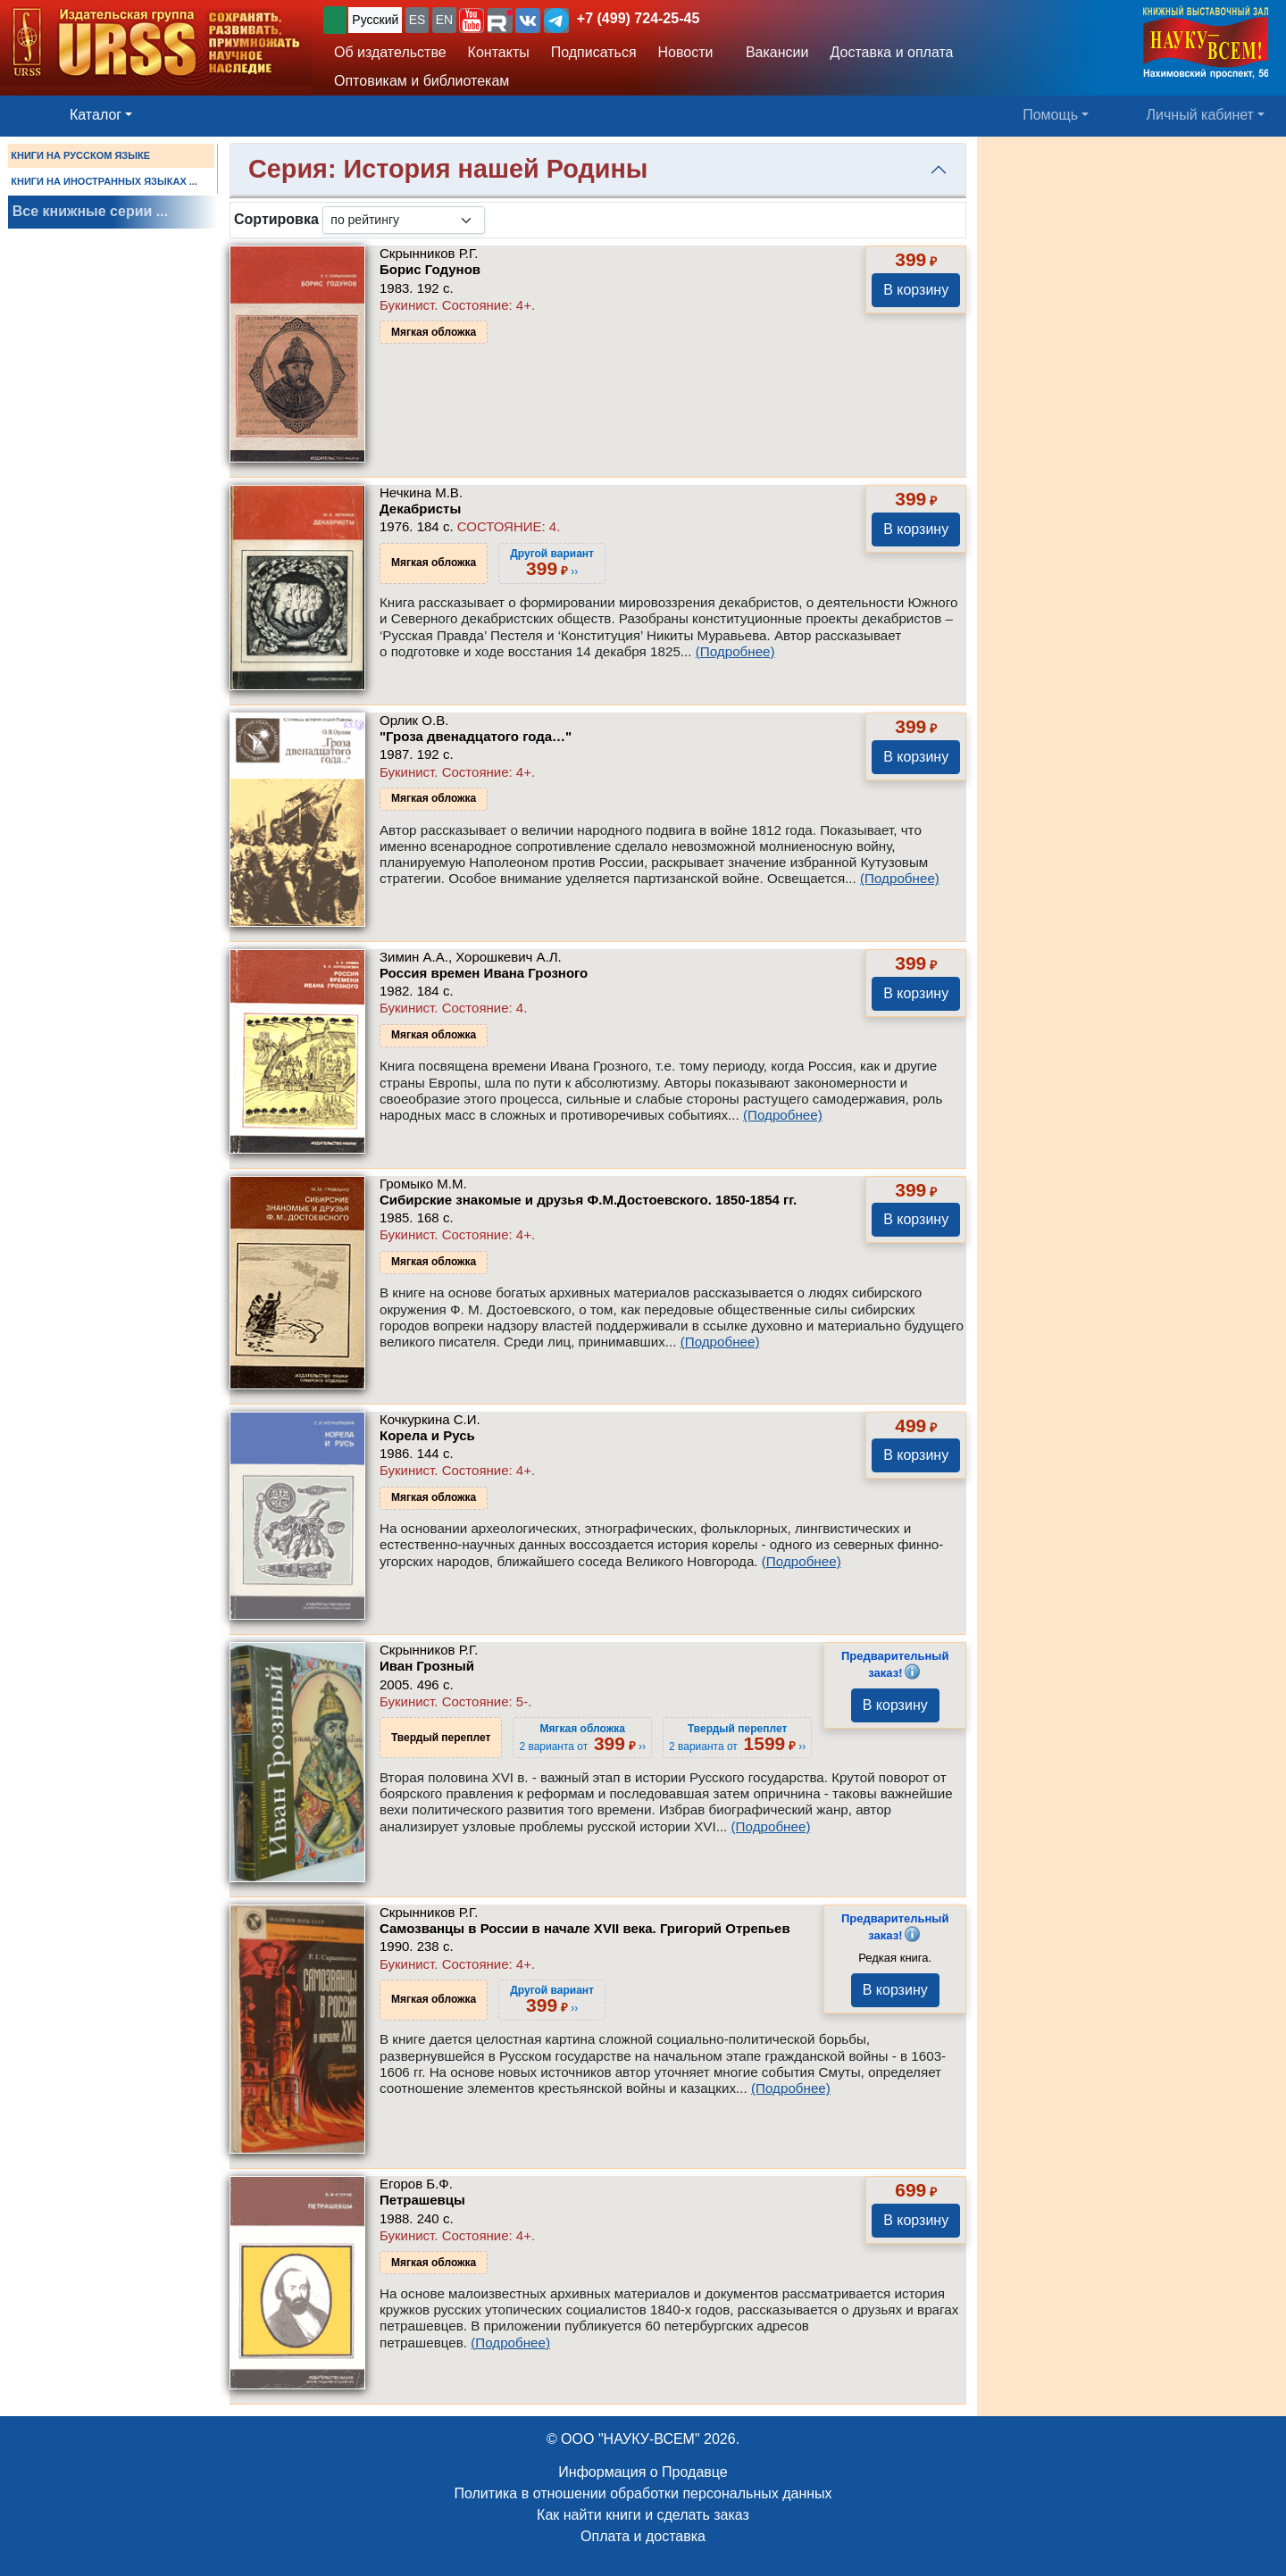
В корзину (915, 289)
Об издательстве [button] (390, 52)
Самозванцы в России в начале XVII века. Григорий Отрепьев (585, 1928)
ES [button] (417, 20)
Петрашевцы (422, 2199)
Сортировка (276, 219)
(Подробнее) (735, 651)
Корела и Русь (427, 1435)
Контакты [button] (499, 52)
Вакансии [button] (772, 52)
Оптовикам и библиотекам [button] (421, 80)
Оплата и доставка (643, 2536)
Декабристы (420, 508)
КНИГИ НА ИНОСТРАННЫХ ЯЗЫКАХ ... (104, 181)
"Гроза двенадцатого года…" (476, 736)
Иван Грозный (427, 1665)
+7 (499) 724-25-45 (638, 18)
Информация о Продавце (642, 2472)
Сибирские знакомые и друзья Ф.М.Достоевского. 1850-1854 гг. (588, 1199)
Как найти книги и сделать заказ (643, 2514)
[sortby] (403, 220)
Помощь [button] (1050, 114)
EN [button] (444, 20)
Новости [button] (686, 52)
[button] (471, 20)
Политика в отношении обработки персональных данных (642, 2493)
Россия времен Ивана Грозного (484, 972)
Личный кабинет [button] (1200, 114)
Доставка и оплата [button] (891, 52)
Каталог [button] (95, 114)
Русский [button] (375, 20)
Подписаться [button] (594, 52)
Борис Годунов (430, 269)
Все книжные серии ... (90, 211)
